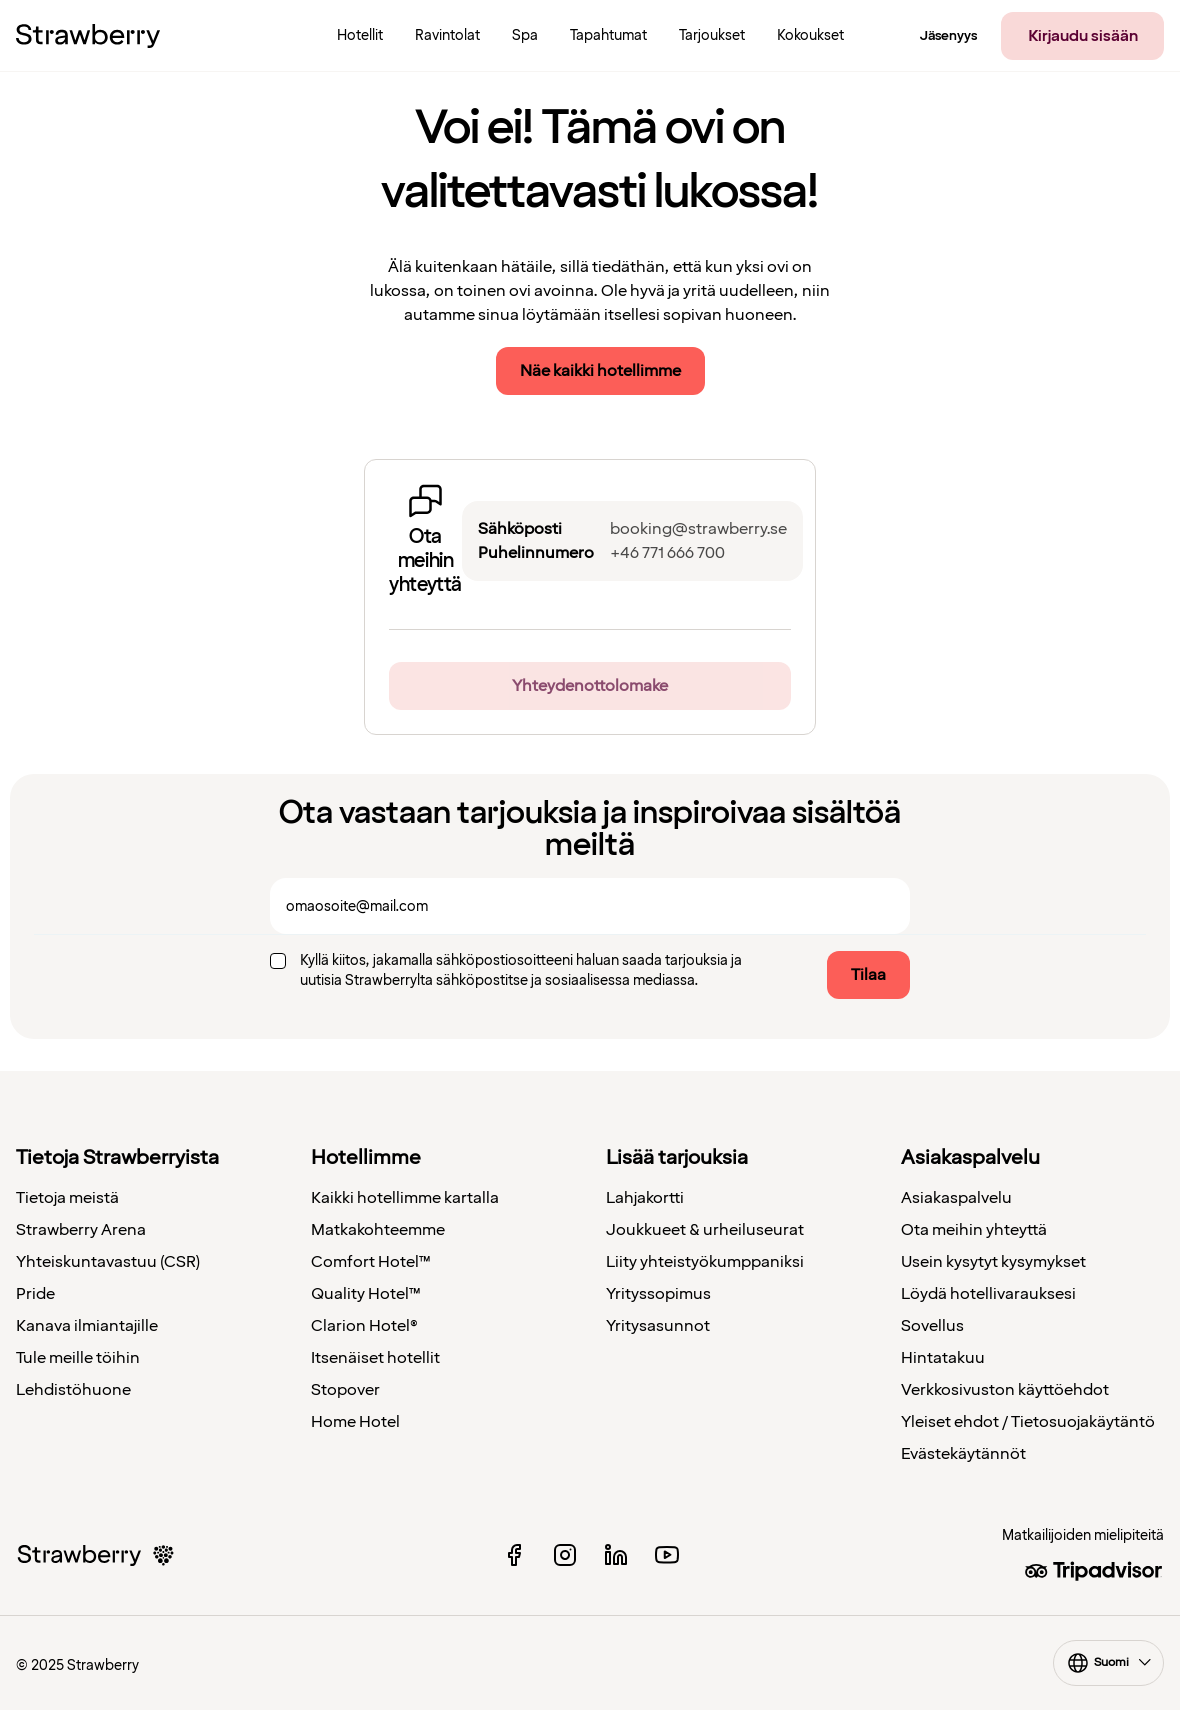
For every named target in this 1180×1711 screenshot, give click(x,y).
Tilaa (868, 975)
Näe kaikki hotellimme (600, 371)
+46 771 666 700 (667, 553)
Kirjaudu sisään (1083, 36)
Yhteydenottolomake (590, 686)
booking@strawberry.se (698, 529)
